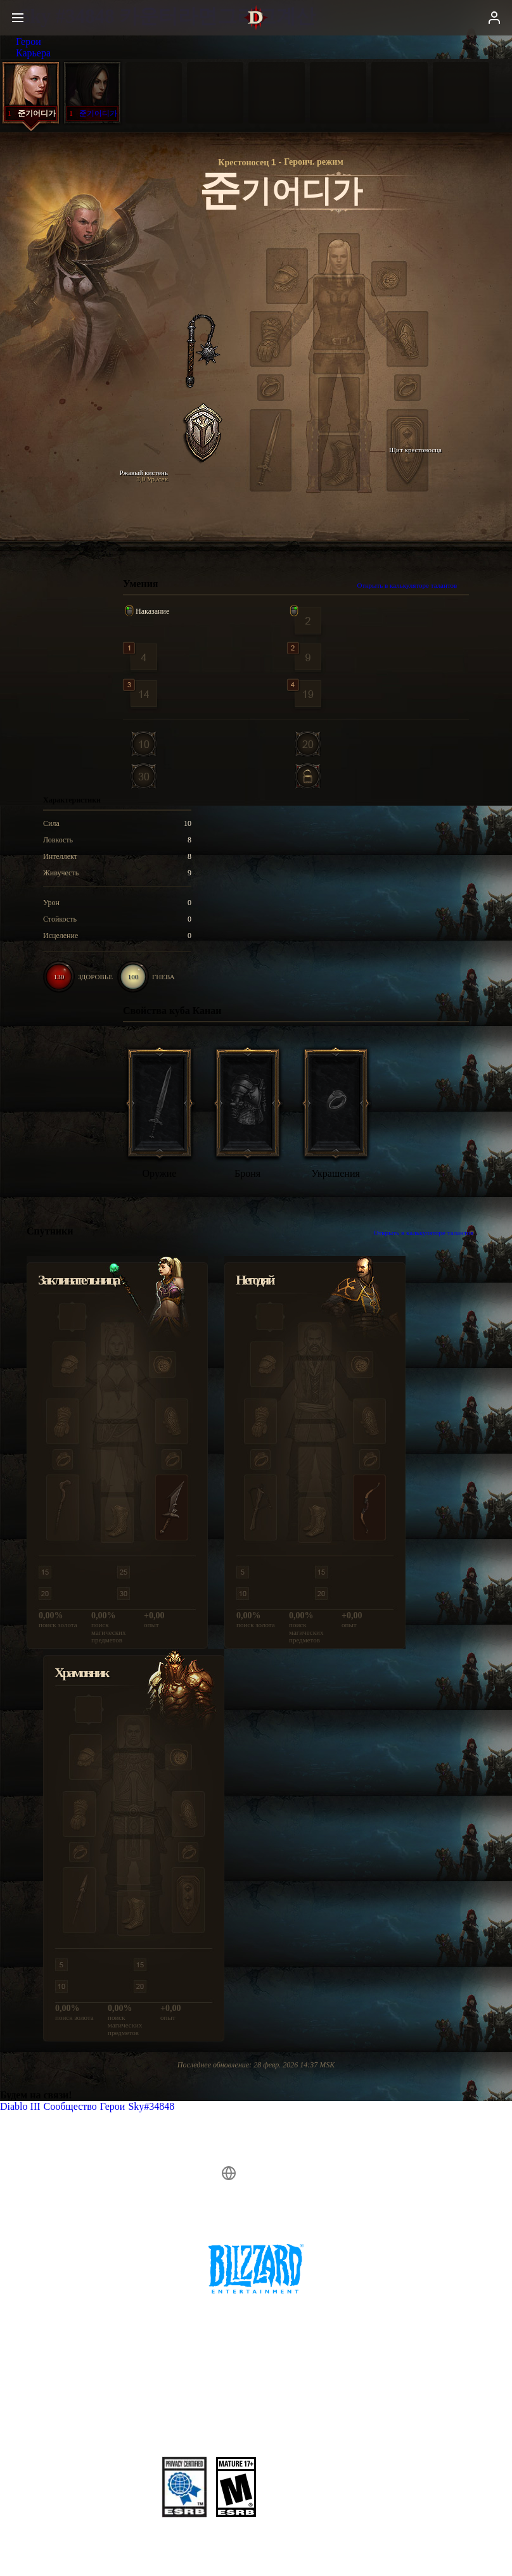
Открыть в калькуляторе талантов (413, 585)
